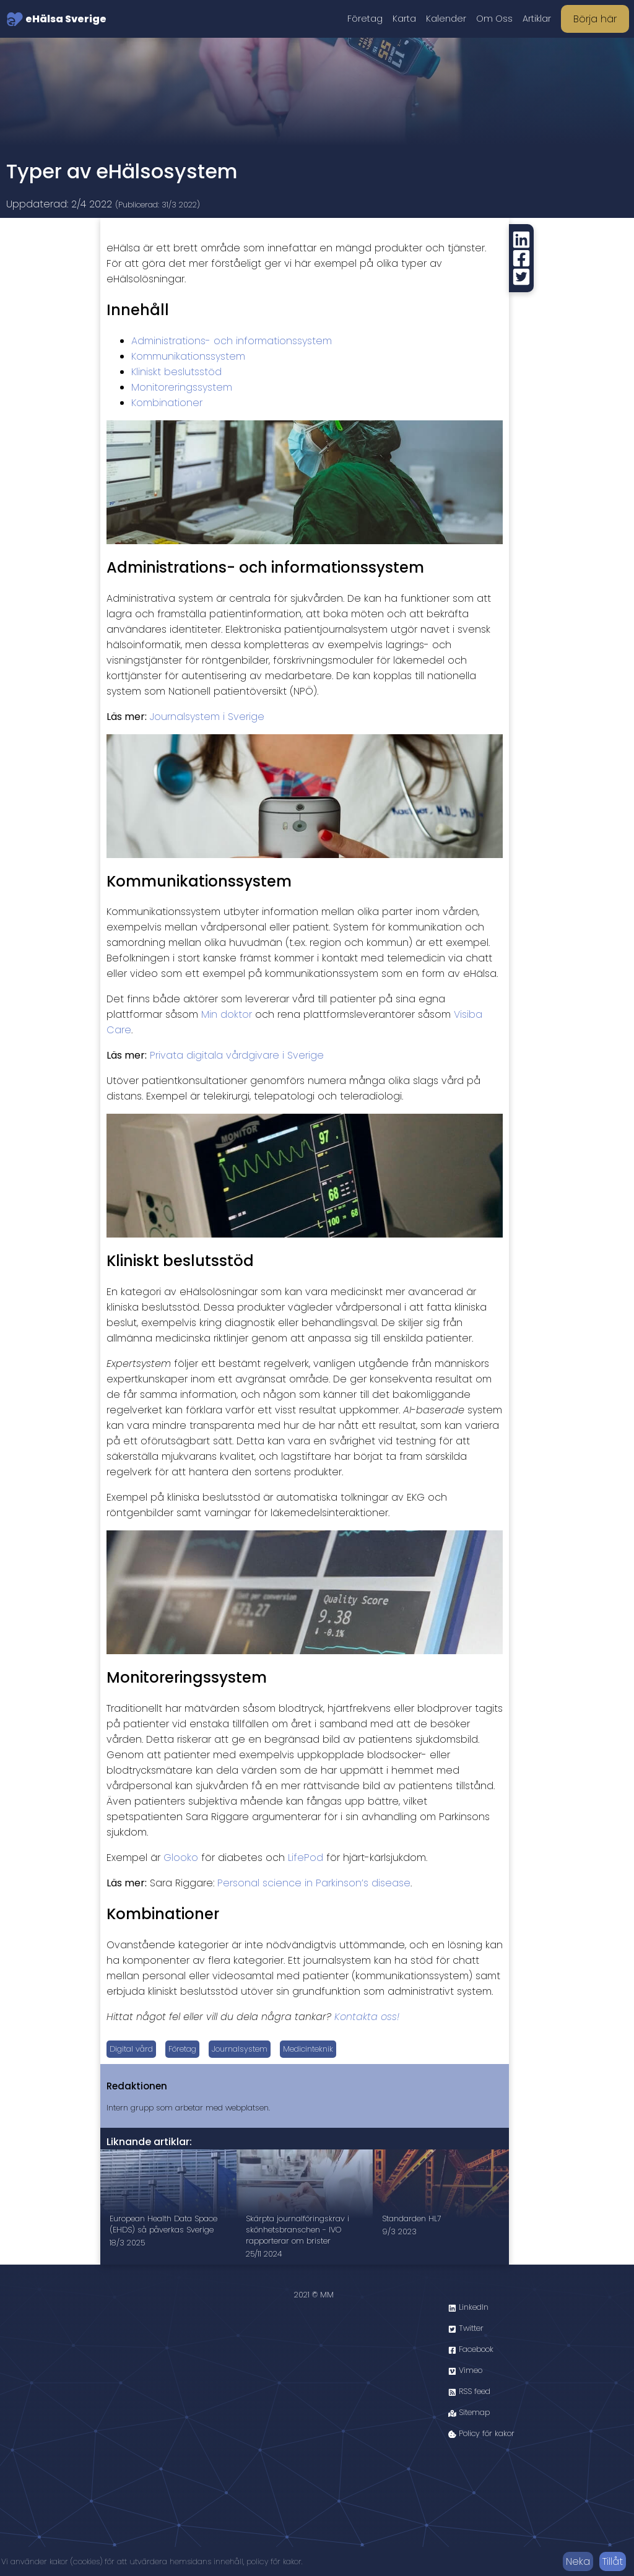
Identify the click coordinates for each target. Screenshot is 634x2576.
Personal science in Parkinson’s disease (313, 1883)
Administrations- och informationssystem (231, 341)
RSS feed (469, 2391)
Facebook (470, 2349)
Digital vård (131, 2049)
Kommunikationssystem (188, 356)
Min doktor (226, 1014)
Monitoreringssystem (181, 387)
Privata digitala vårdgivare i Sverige (237, 1055)
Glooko (180, 1857)
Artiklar (537, 18)
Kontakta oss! (366, 2017)
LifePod (305, 1857)
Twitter (466, 2328)
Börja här (595, 19)
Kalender (446, 18)
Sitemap (469, 2412)
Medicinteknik (308, 2049)
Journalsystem (239, 2049)
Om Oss (494, 18)
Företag (365, 18)
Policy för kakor (481, 2433)
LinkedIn (468, 2307)
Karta (404, 18)
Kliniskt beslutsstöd (176, 372)
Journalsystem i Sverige (207, 716)
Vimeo (465, 2370)
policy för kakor (274, 2561)
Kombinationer (166, 403)
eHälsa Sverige (56, 19)
